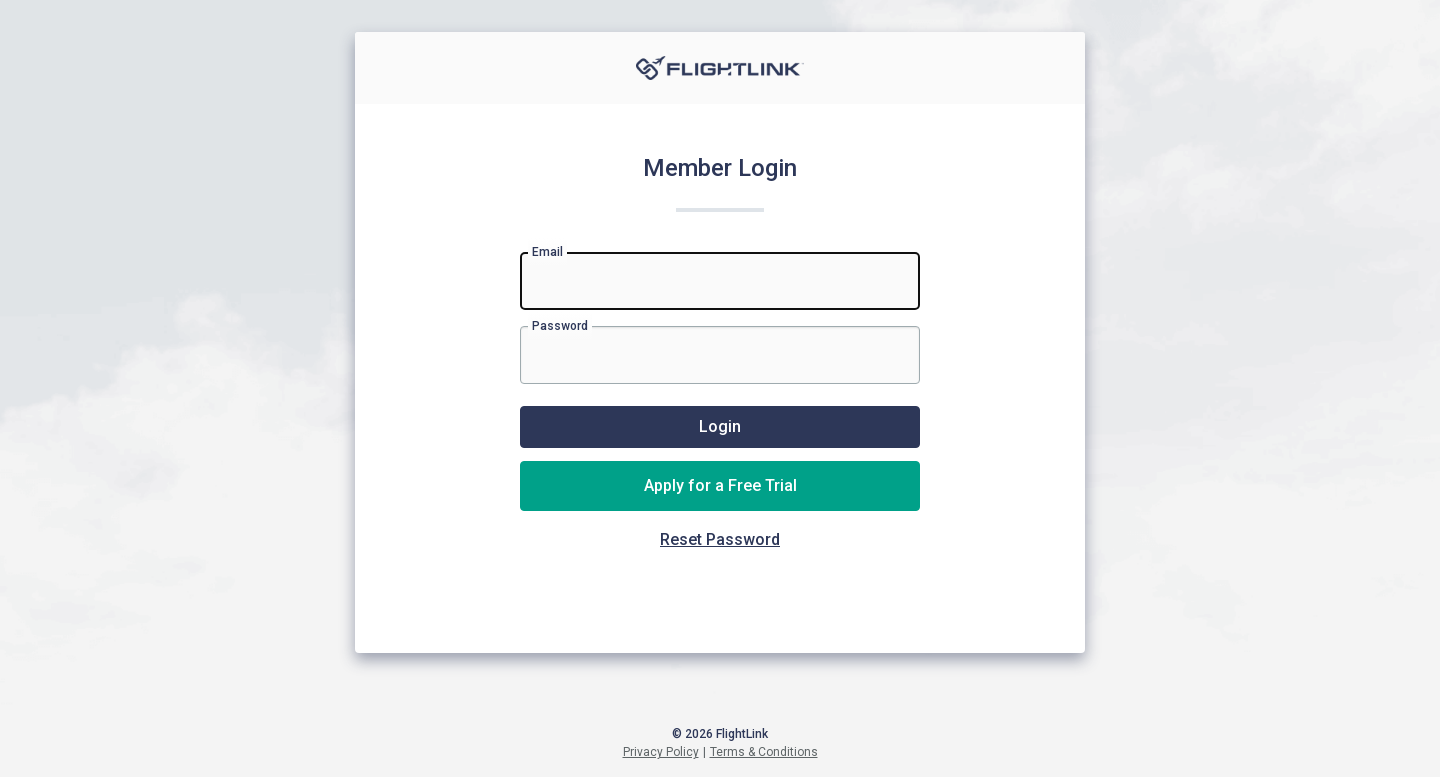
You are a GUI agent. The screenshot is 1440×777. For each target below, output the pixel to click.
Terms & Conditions (764, 752)
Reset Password (720, 539)
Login (720, 426)
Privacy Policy (661, 752)
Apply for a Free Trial (720, 485)
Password (560, 326)
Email (547, 252)
